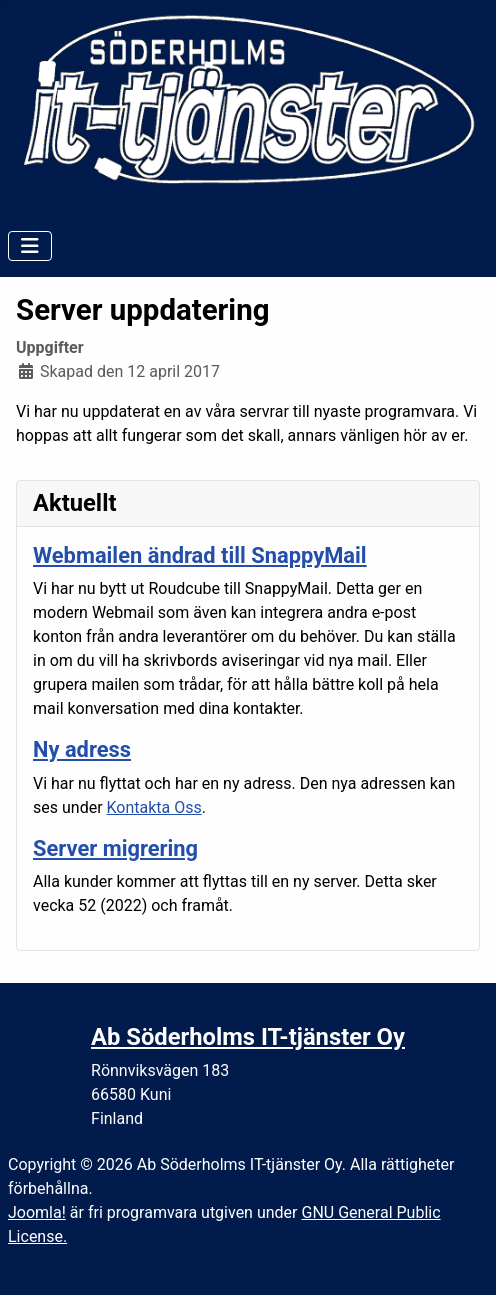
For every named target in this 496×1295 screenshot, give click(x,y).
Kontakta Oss (154, 807)
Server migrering (115, 848)
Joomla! (37, 1212)
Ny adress (82, 749)
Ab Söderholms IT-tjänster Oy (248, 1037)
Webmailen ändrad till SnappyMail (200, 555)
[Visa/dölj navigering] (30, 246)
